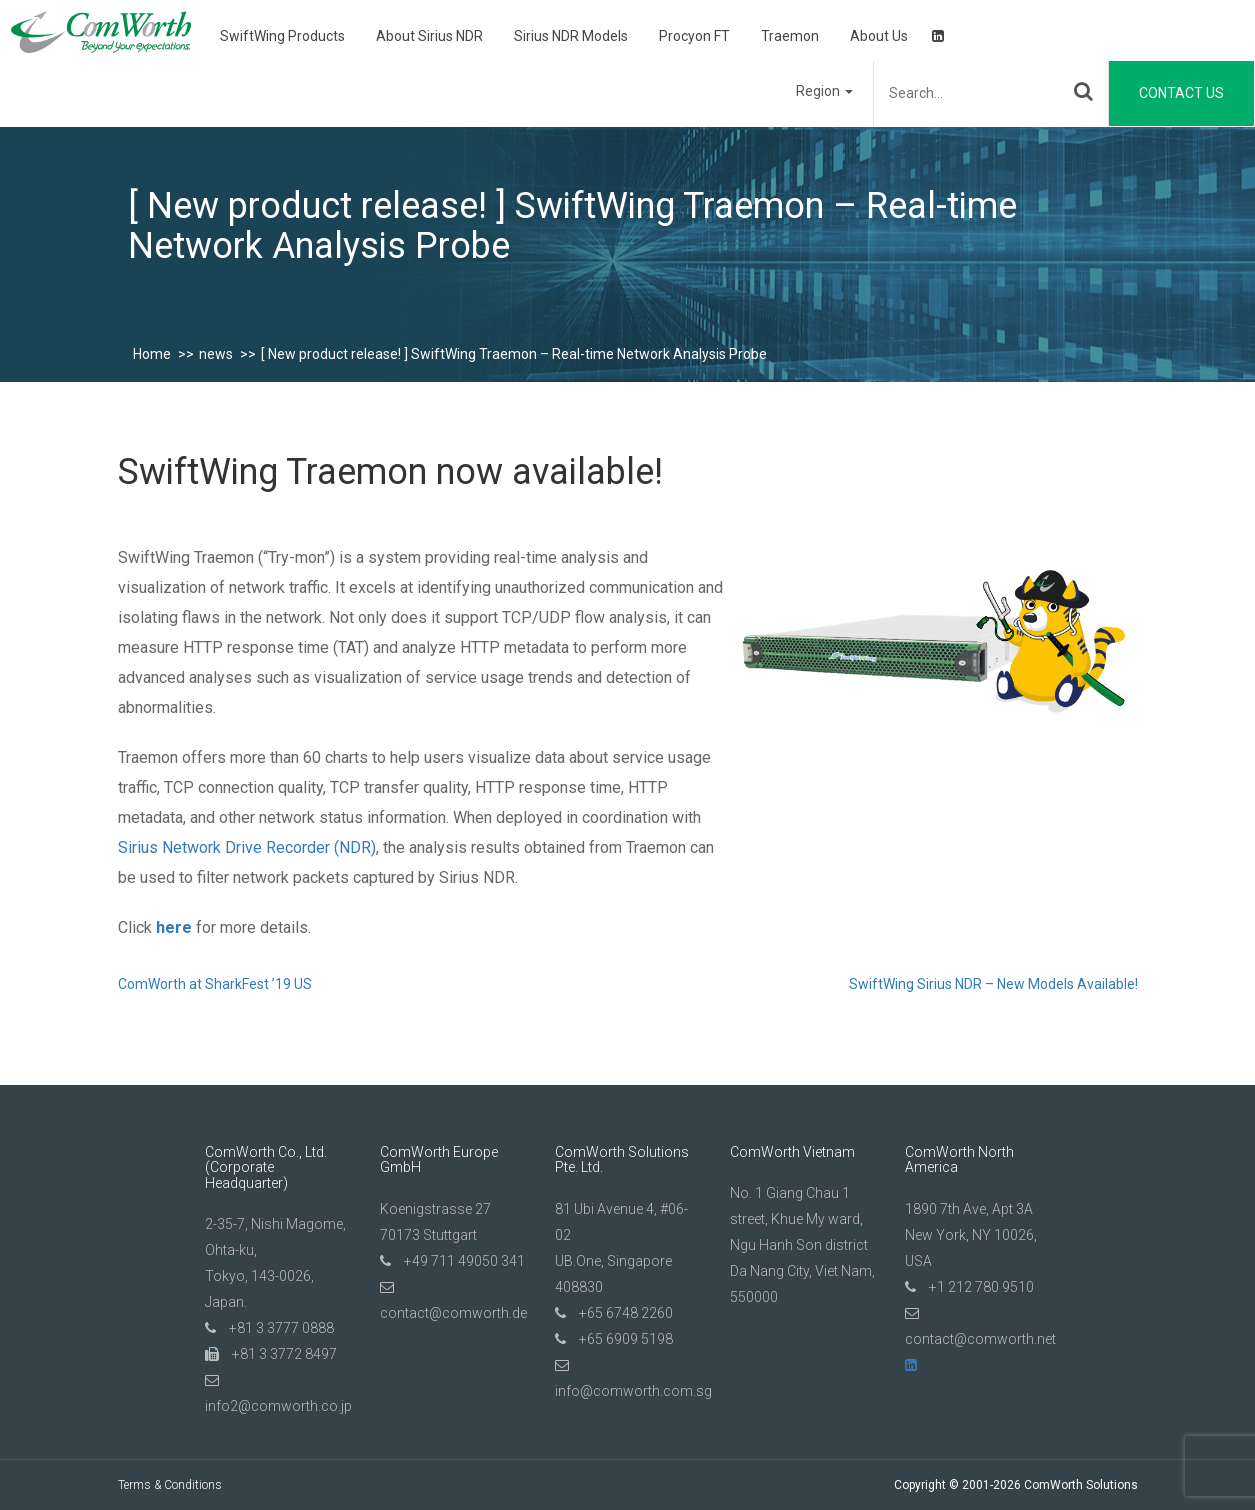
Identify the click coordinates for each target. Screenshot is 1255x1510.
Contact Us (1181, 93)
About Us (879, 36)
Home (152, 354)
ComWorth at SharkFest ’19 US (215, 984)
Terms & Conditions (170, 1485)
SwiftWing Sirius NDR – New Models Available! (993, 984)
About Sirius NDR (429, 36)
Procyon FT (694, 36)
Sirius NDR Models (571, 36)
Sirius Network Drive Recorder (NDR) (247, 847)
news (216, 354)
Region (824, 91)
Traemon (790, 36)
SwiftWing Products (282, 36)
